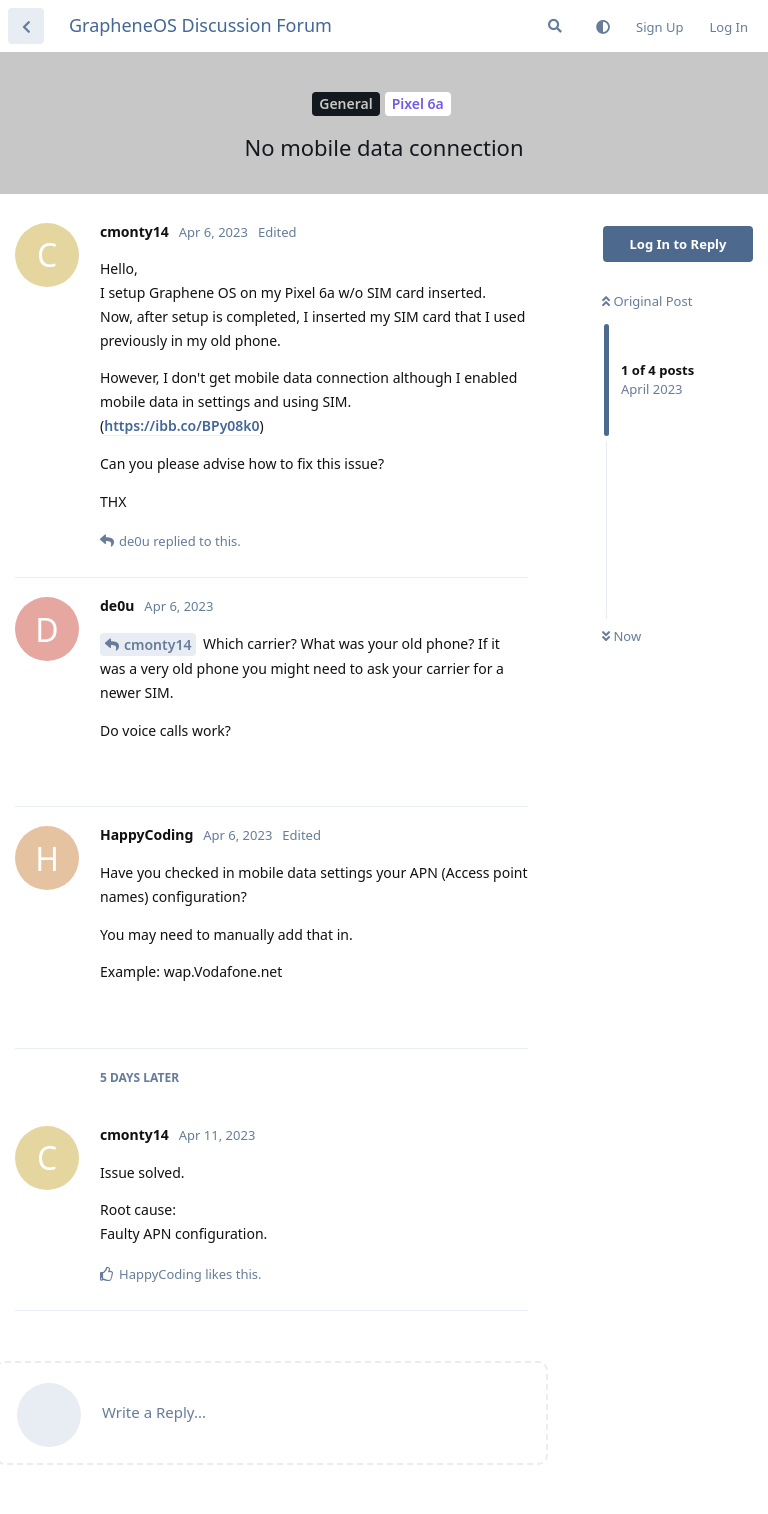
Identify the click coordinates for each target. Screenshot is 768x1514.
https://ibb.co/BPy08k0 (181, 425)
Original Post (647, 301)
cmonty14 (157, 644)
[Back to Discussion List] (26, 26)
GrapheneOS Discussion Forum (200, 25)
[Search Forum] (555, 26)
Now (621, 636)
